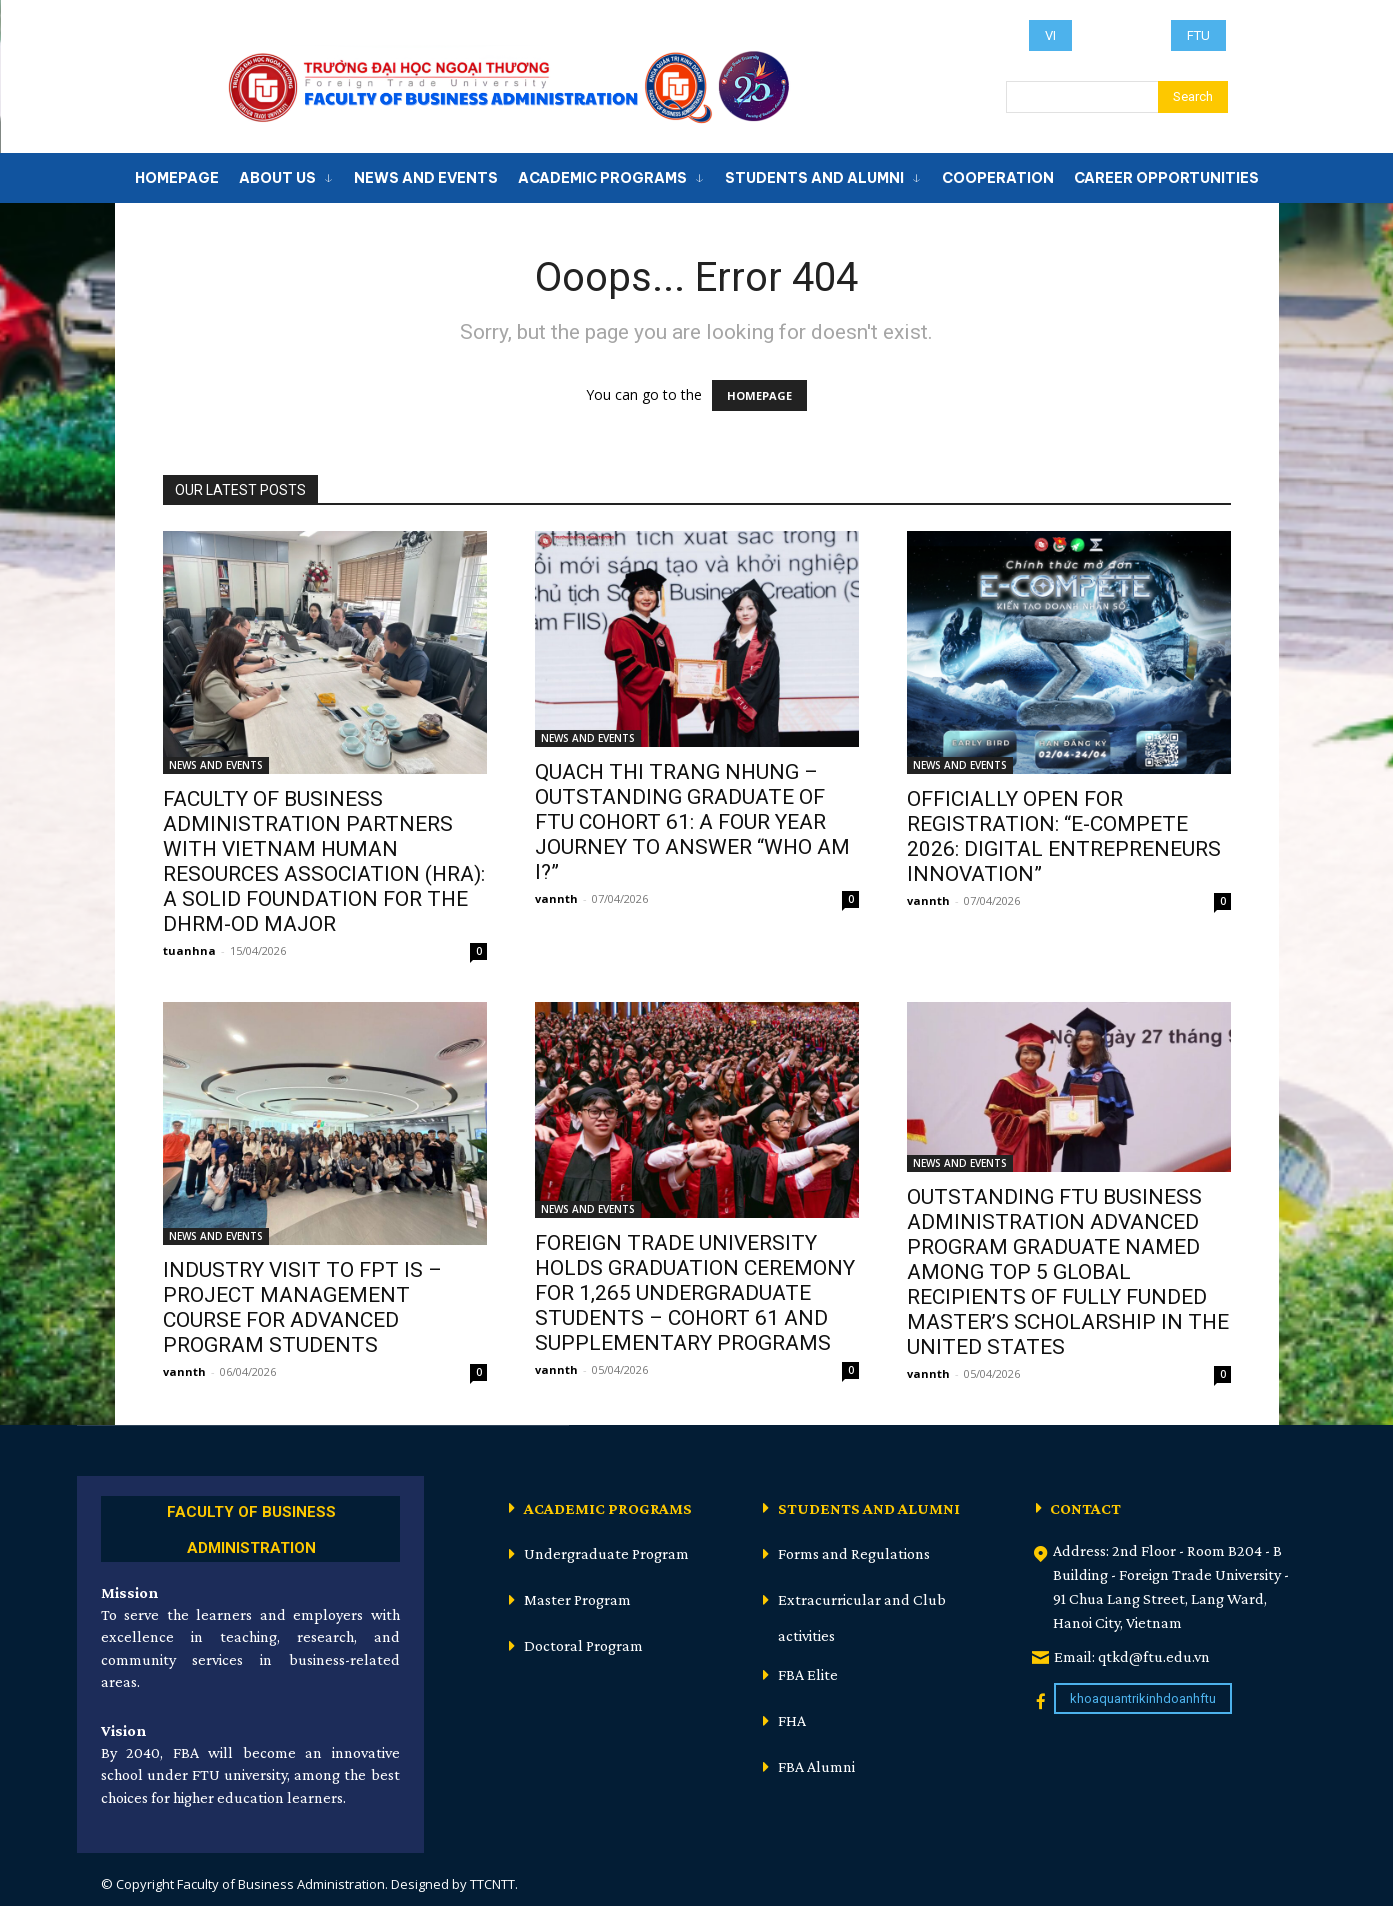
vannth (556, 898)
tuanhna (189, 950)
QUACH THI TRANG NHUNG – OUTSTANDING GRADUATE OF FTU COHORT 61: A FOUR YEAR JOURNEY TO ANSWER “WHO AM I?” (692, 822)
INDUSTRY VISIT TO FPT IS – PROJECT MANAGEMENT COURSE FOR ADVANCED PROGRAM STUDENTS (302, 1307)
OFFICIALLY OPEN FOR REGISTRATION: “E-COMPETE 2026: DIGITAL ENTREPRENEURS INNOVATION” (1064, 836)
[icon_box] (250, 1526)
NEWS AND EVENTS (216, 765)
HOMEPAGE (759, 395)
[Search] (1193, 97)
